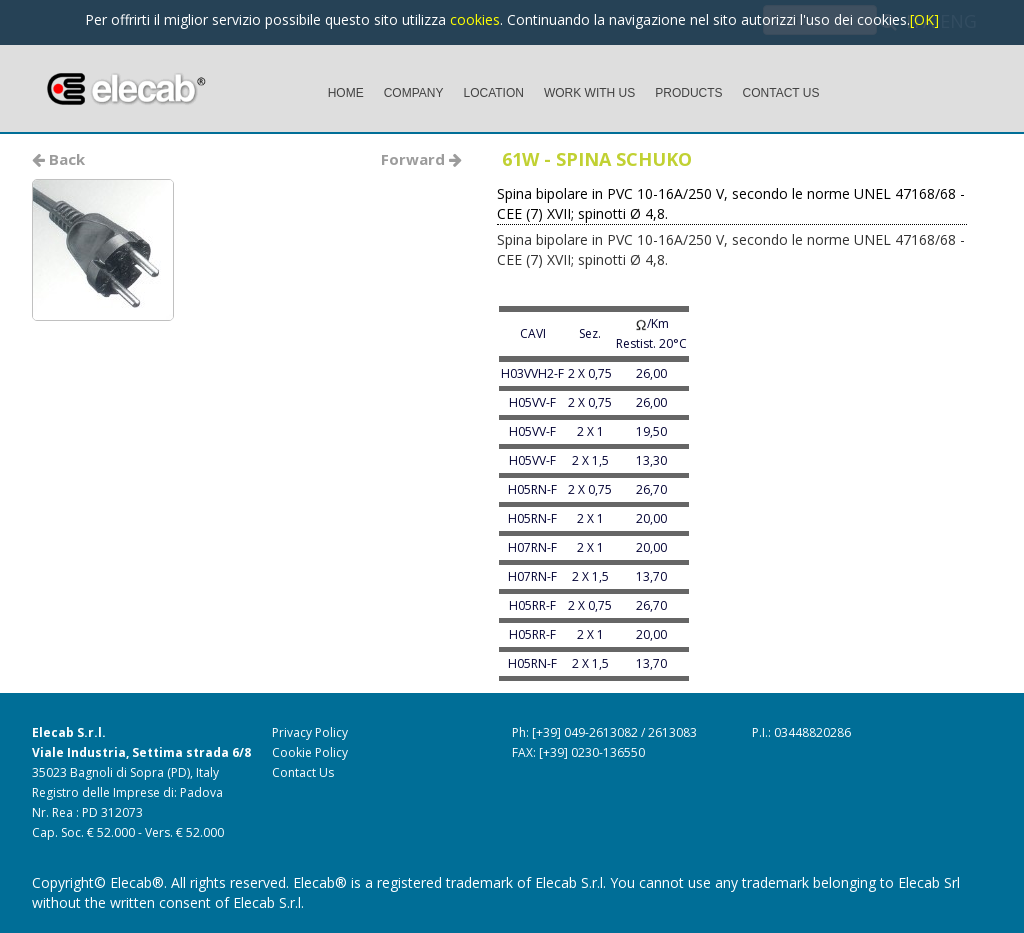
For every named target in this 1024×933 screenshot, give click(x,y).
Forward (421, 159)
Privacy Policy (310, 732)
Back (58, 159)
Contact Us (303, 772)
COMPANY (414, 93)
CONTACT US (781, 93)
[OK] (924, 19)
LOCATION (493, 93)
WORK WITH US (589, 93)
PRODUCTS (688, 93)
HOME (346, 93)
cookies (475, 19)
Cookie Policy (310, 752)
